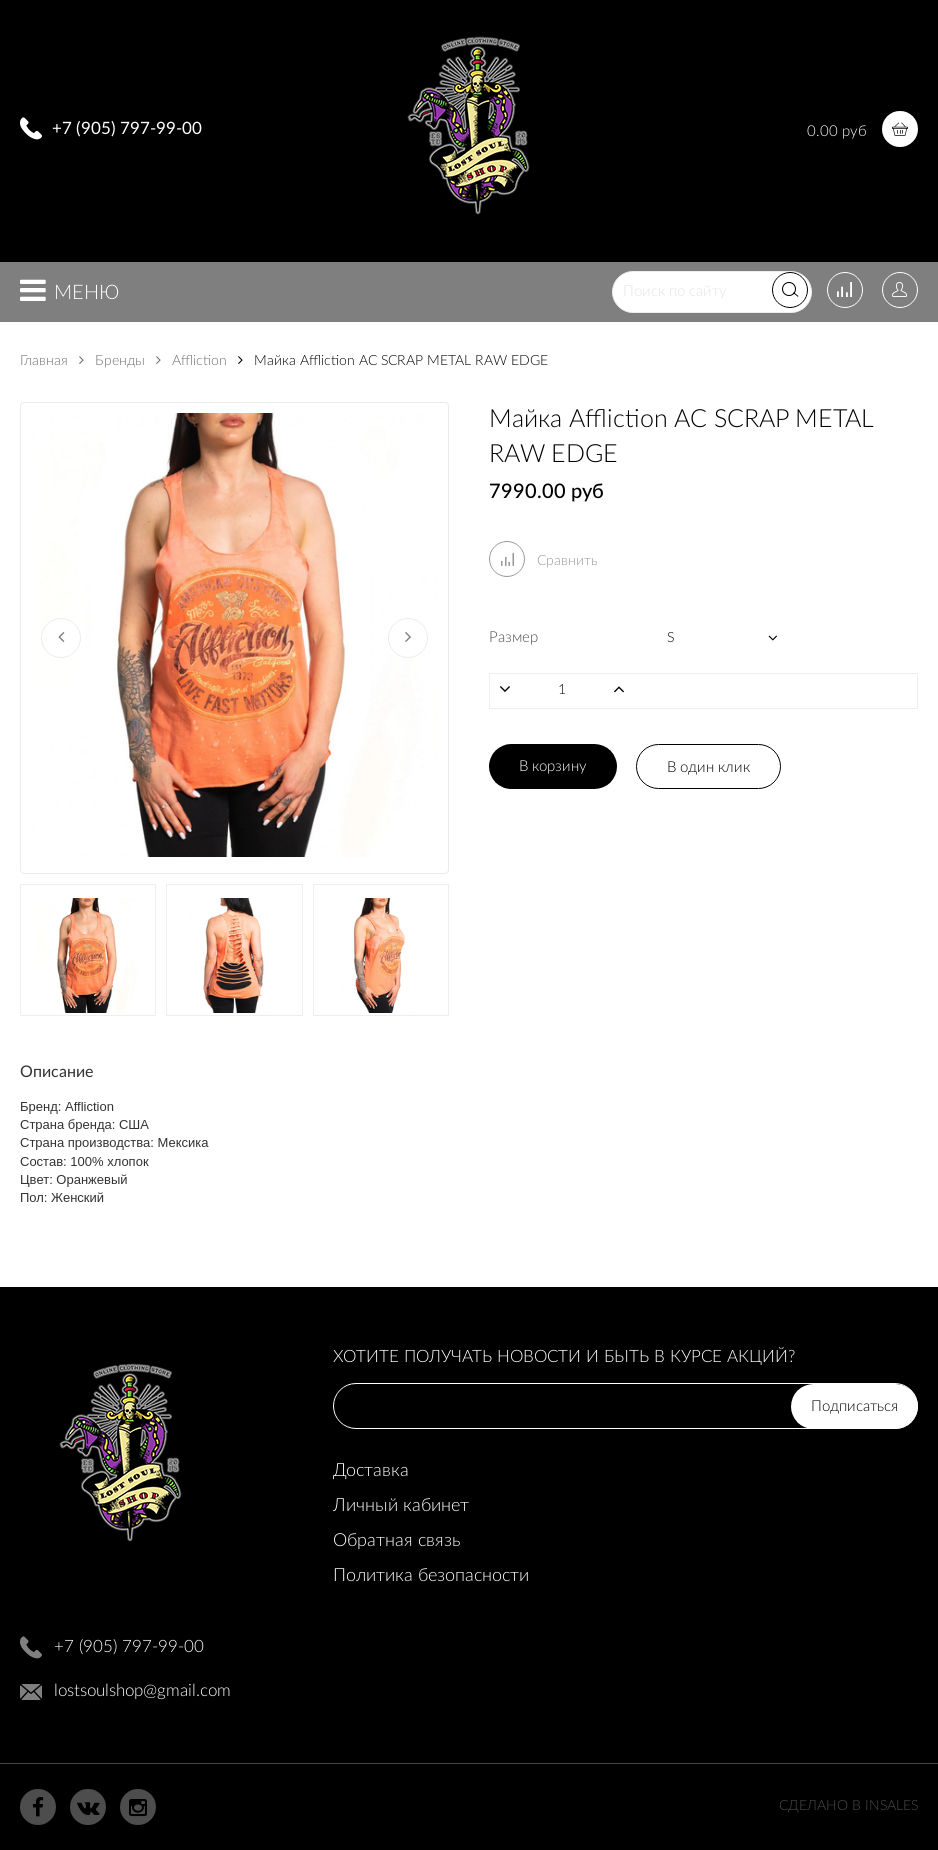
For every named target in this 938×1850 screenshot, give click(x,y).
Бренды (112, 361)
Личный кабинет (401, 1506)
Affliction (191, 361)
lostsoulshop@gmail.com (142, 1690)
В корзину (553, 766)
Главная (44, 361)
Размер (513, 637)
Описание (56, 1072)
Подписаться (854, 1406)
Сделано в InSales (848, 1806)
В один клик (708, 767)
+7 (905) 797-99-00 (127, 128)
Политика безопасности (431, 1576)
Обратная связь (396, 1541)
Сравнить (543, 561)
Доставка (371, 1471)
